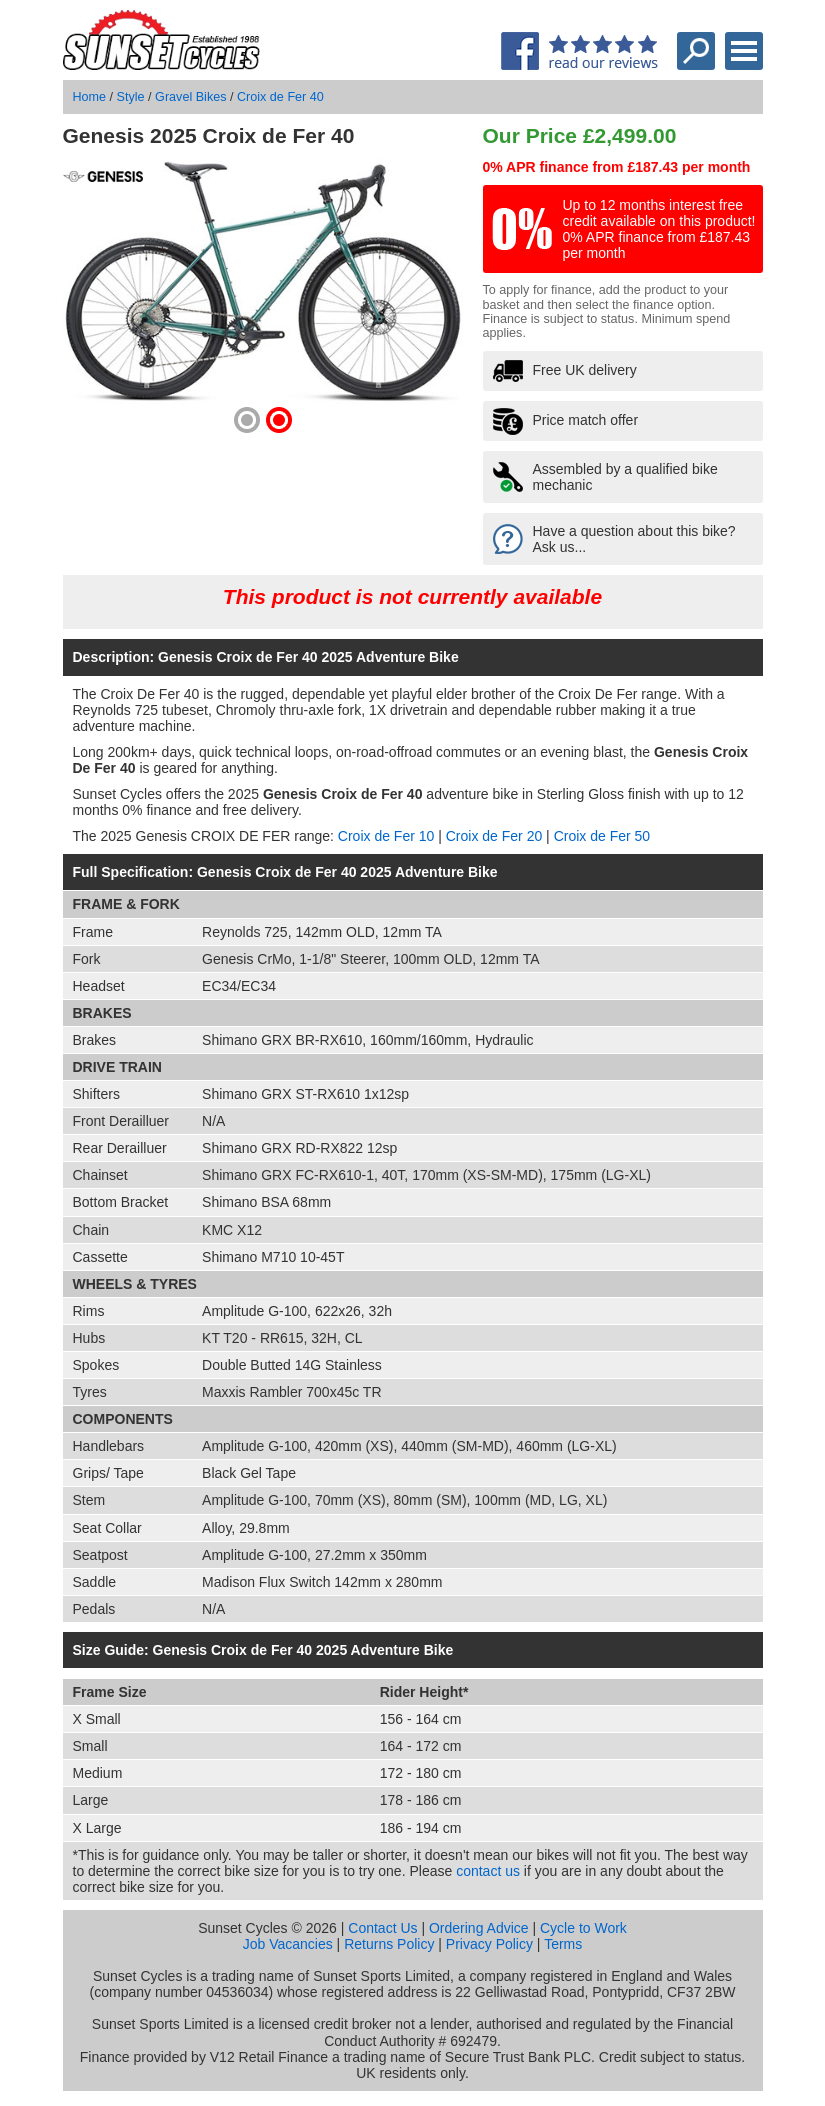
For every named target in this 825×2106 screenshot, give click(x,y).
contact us (488, 1871)
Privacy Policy (489, 1944)
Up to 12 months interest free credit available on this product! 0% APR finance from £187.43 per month (659, 229)
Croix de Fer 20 (494, 836)
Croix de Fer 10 (386, 836)
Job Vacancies (288, 1944)
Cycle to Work (583, 1928)
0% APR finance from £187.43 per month (617, 167)
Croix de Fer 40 (280, 97)
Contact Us (382, 1928)
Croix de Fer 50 (602, 836)
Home (90, 97)
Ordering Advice (479, 1928)
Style (131, 97)
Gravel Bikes (190, 97)
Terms (563, 1944)
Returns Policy (389, 1944)
